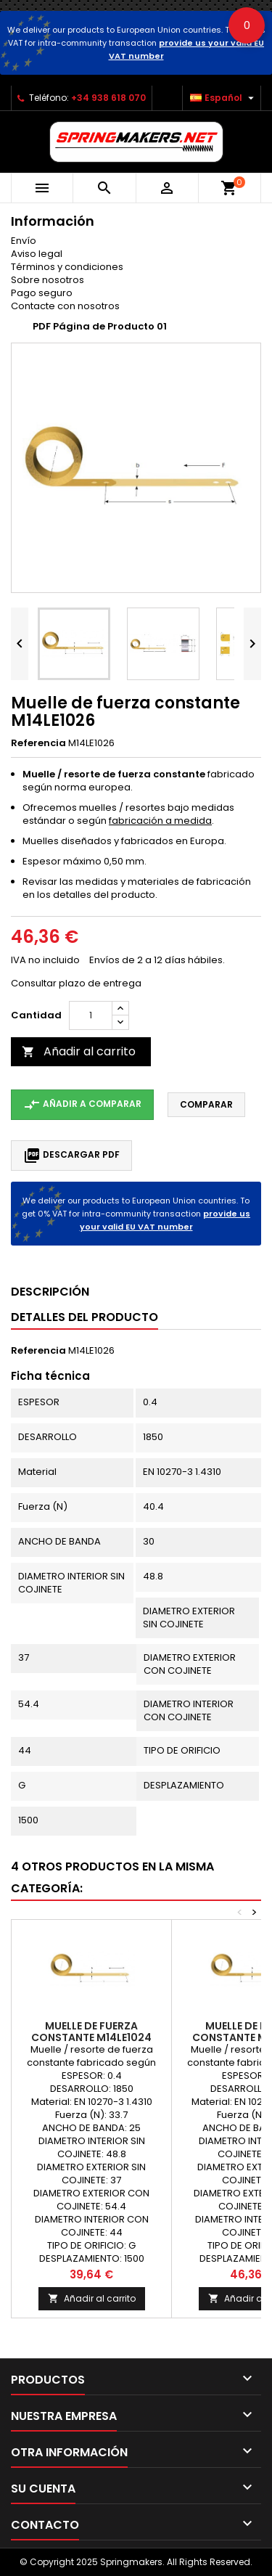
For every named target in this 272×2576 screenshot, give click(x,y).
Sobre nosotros (47, 280)
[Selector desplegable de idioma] (223, 98)
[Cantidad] (90, 1015)
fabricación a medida (160, 820)
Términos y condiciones (67, 267)
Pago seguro (42, 293)
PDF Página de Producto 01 (100, 326)
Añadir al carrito (79, 1051)
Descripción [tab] (50, 1291)
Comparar (206, 1104)
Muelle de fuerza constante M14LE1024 (91, 2032)
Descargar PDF (71, 1155)
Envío (23, 241)
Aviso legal (36, 254)
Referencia (38, 743)
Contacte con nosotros (65, 306)
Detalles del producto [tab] (84, 1317)
